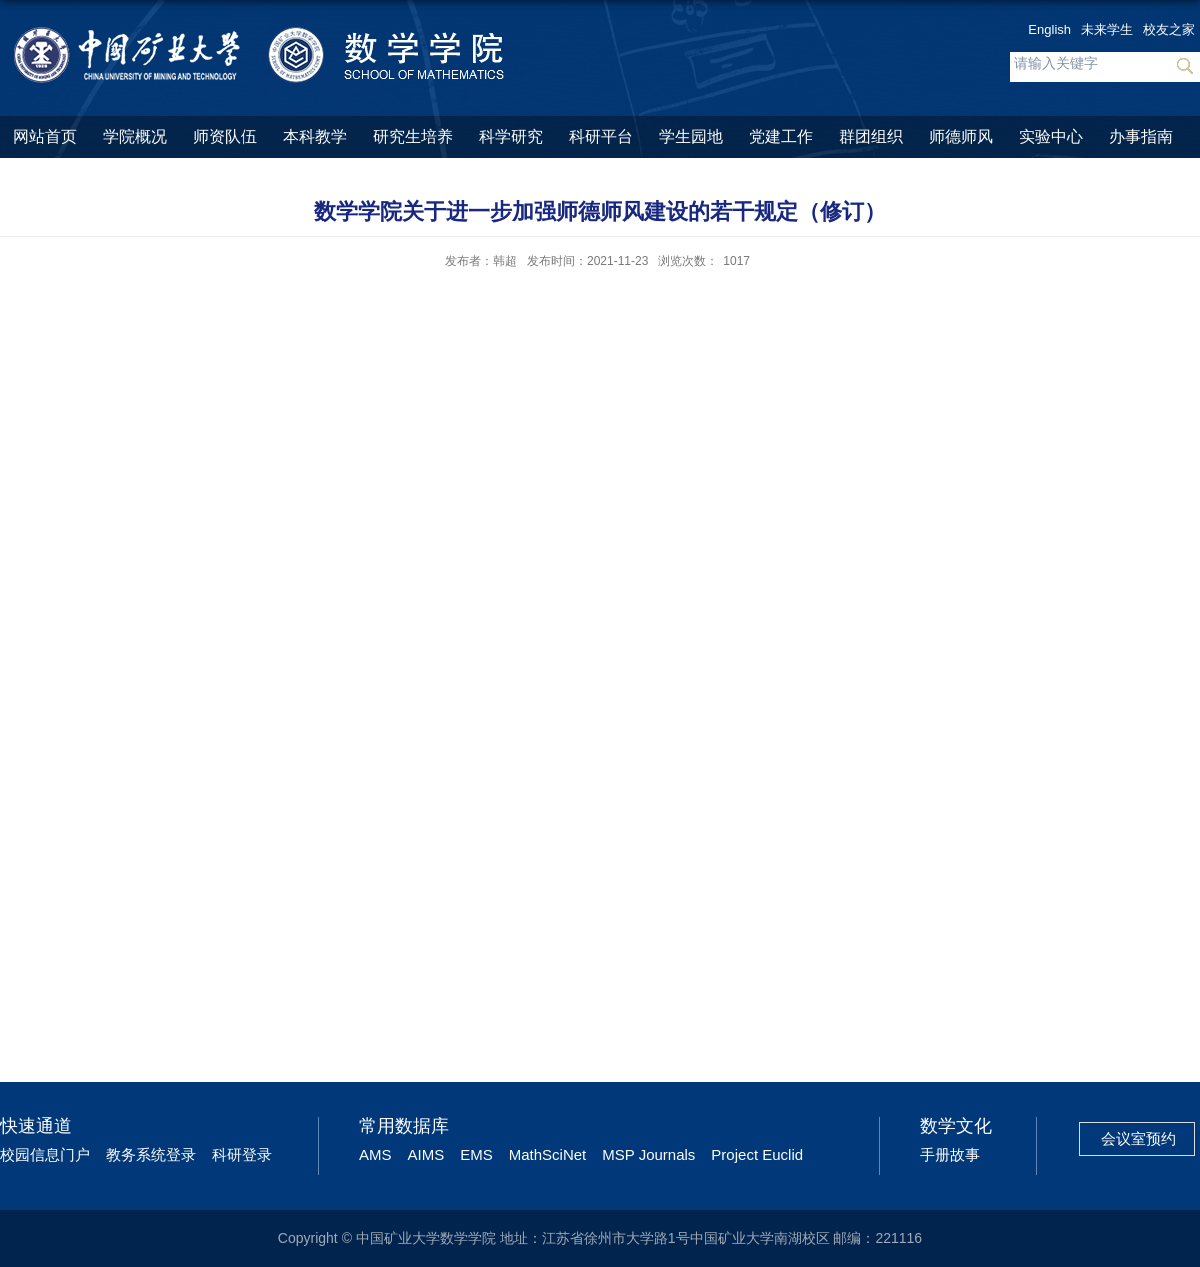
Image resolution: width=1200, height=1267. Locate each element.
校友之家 (1169, 29)
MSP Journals (648, 1154)
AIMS (426, 1154)
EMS (476, 1154)
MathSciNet (548, 1154)
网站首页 (45, 136)
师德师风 (961, 136)
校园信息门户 (45, 1154)
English (1049, 29)
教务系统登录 (151, 1154)
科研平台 (601, 136)
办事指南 (1141, 136)
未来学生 (1107, 29)
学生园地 (691, 136)
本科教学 (315, 136)
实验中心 (1051, 136)
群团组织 (871, 136)
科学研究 (511, 136)
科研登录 (242, 1154)
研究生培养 (413, 136)
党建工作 (781, 136)
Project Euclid (757, 1154)
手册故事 (950, 1154)
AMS (375, 1154)
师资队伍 (225, 136)
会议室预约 (1138, 1138)
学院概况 (135, 136)
